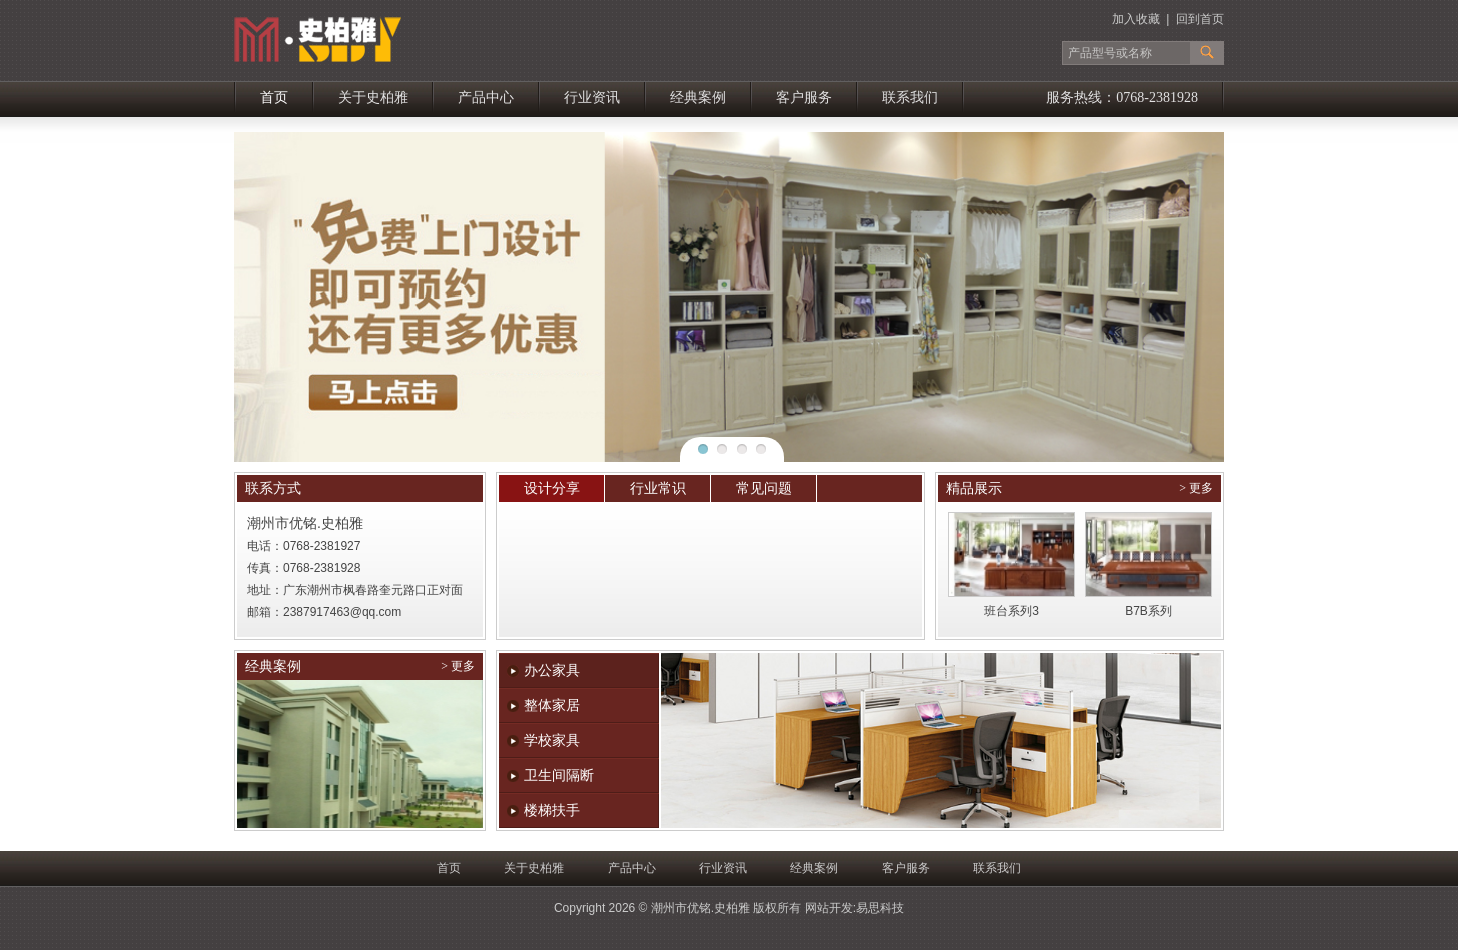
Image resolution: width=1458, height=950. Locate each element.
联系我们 (910, 97)
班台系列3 (1011, 611)
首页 (274, 97)
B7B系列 (1148, 611)
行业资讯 (592, 97)
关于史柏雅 (373, 97)
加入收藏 (1136, 19)
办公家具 (552, 670)
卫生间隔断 (559, 775)
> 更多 (1196, 488)
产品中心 (486, 97)
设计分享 (552, 488)
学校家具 (552, 740)
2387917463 (316, 612)
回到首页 (1200, 19)
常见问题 (764, 488)
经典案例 (698, 97)
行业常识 (658, 488)
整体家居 (552, 705)
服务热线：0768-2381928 (1122, 97)
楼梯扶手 (552, 810)
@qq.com (376, 612)
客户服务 (804, 97)
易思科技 (880, 908)
